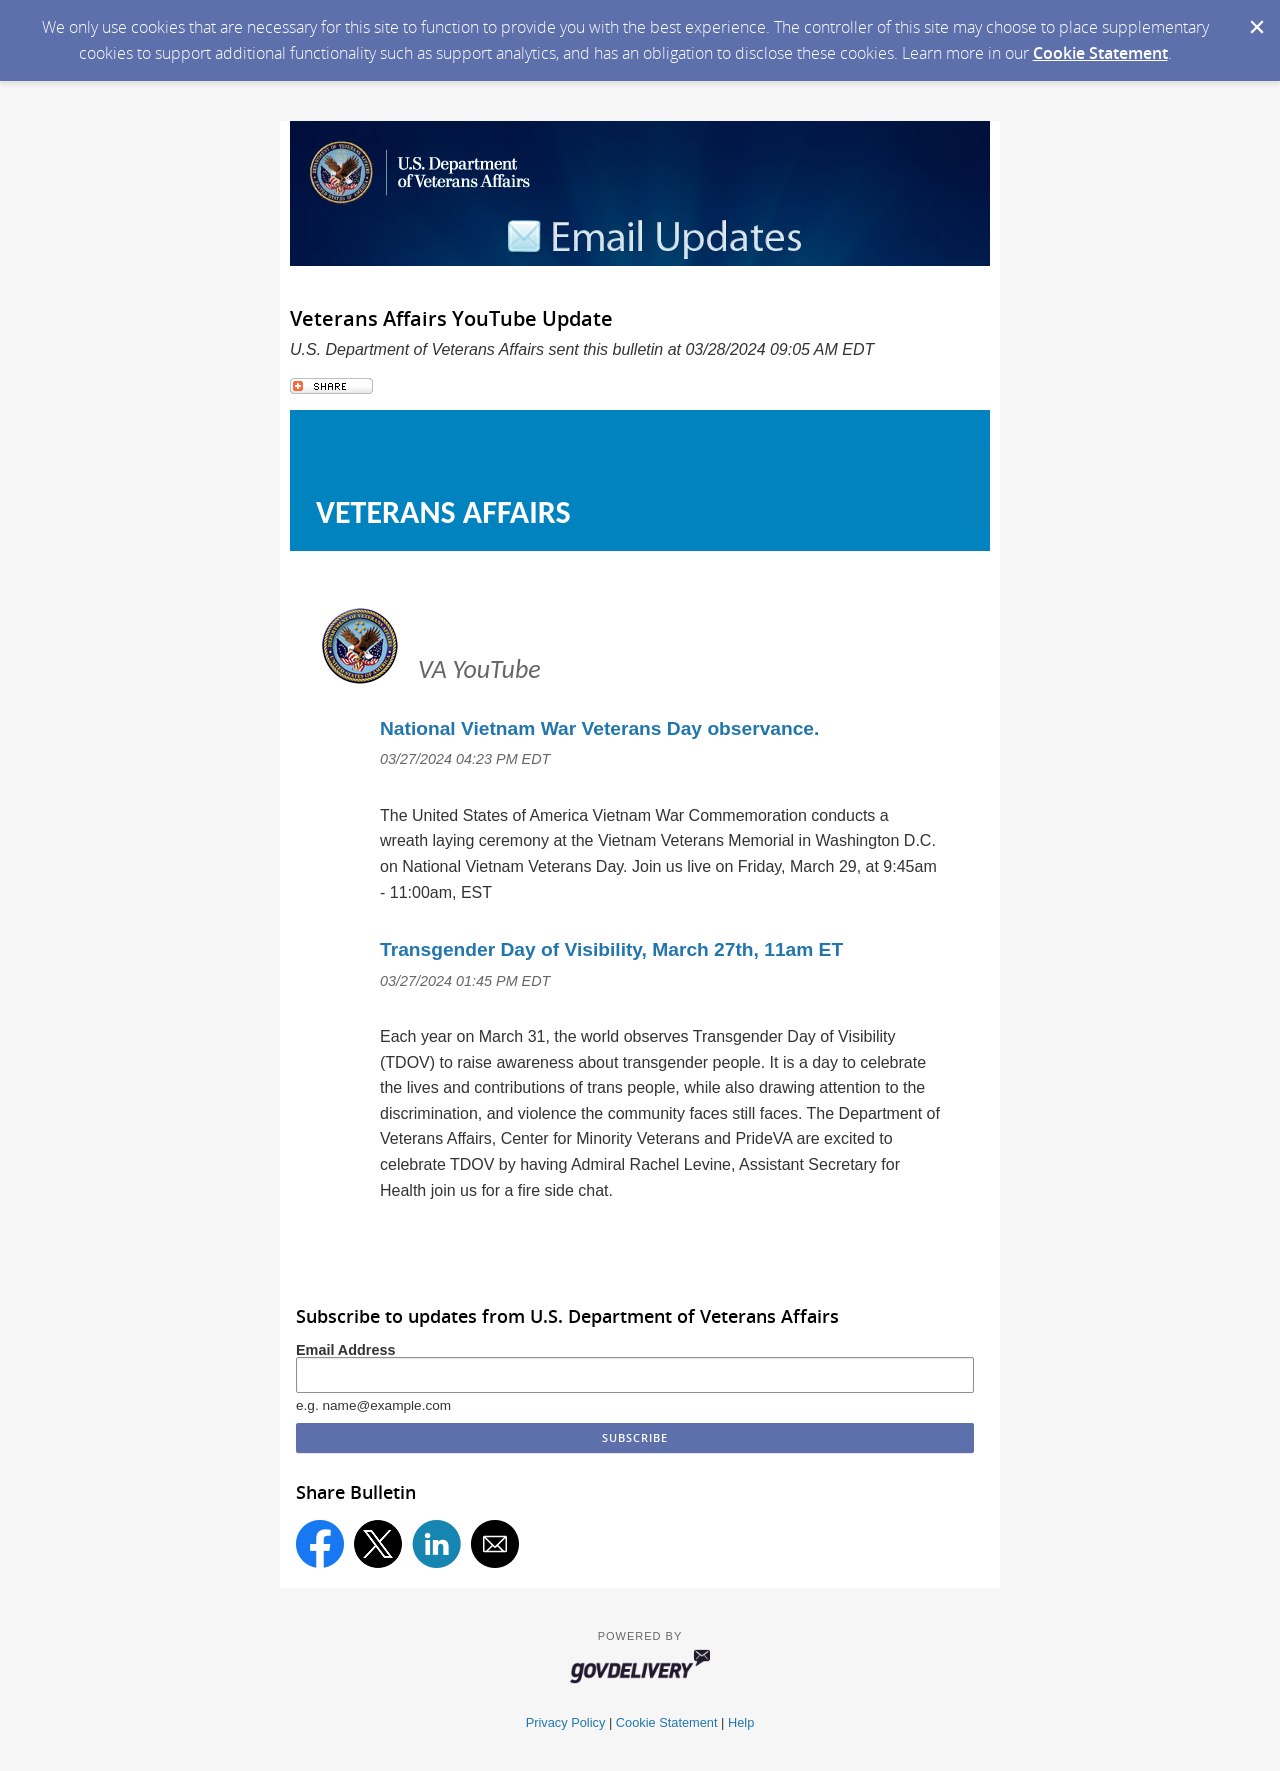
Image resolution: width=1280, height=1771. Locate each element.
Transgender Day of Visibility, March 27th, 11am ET (611, 949)
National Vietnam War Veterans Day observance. (599, 728)
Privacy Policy (566, 1722)
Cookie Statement (1100, 53)
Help (741, 1722)
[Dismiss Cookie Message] (1255, 19)
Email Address (345, 1350)
